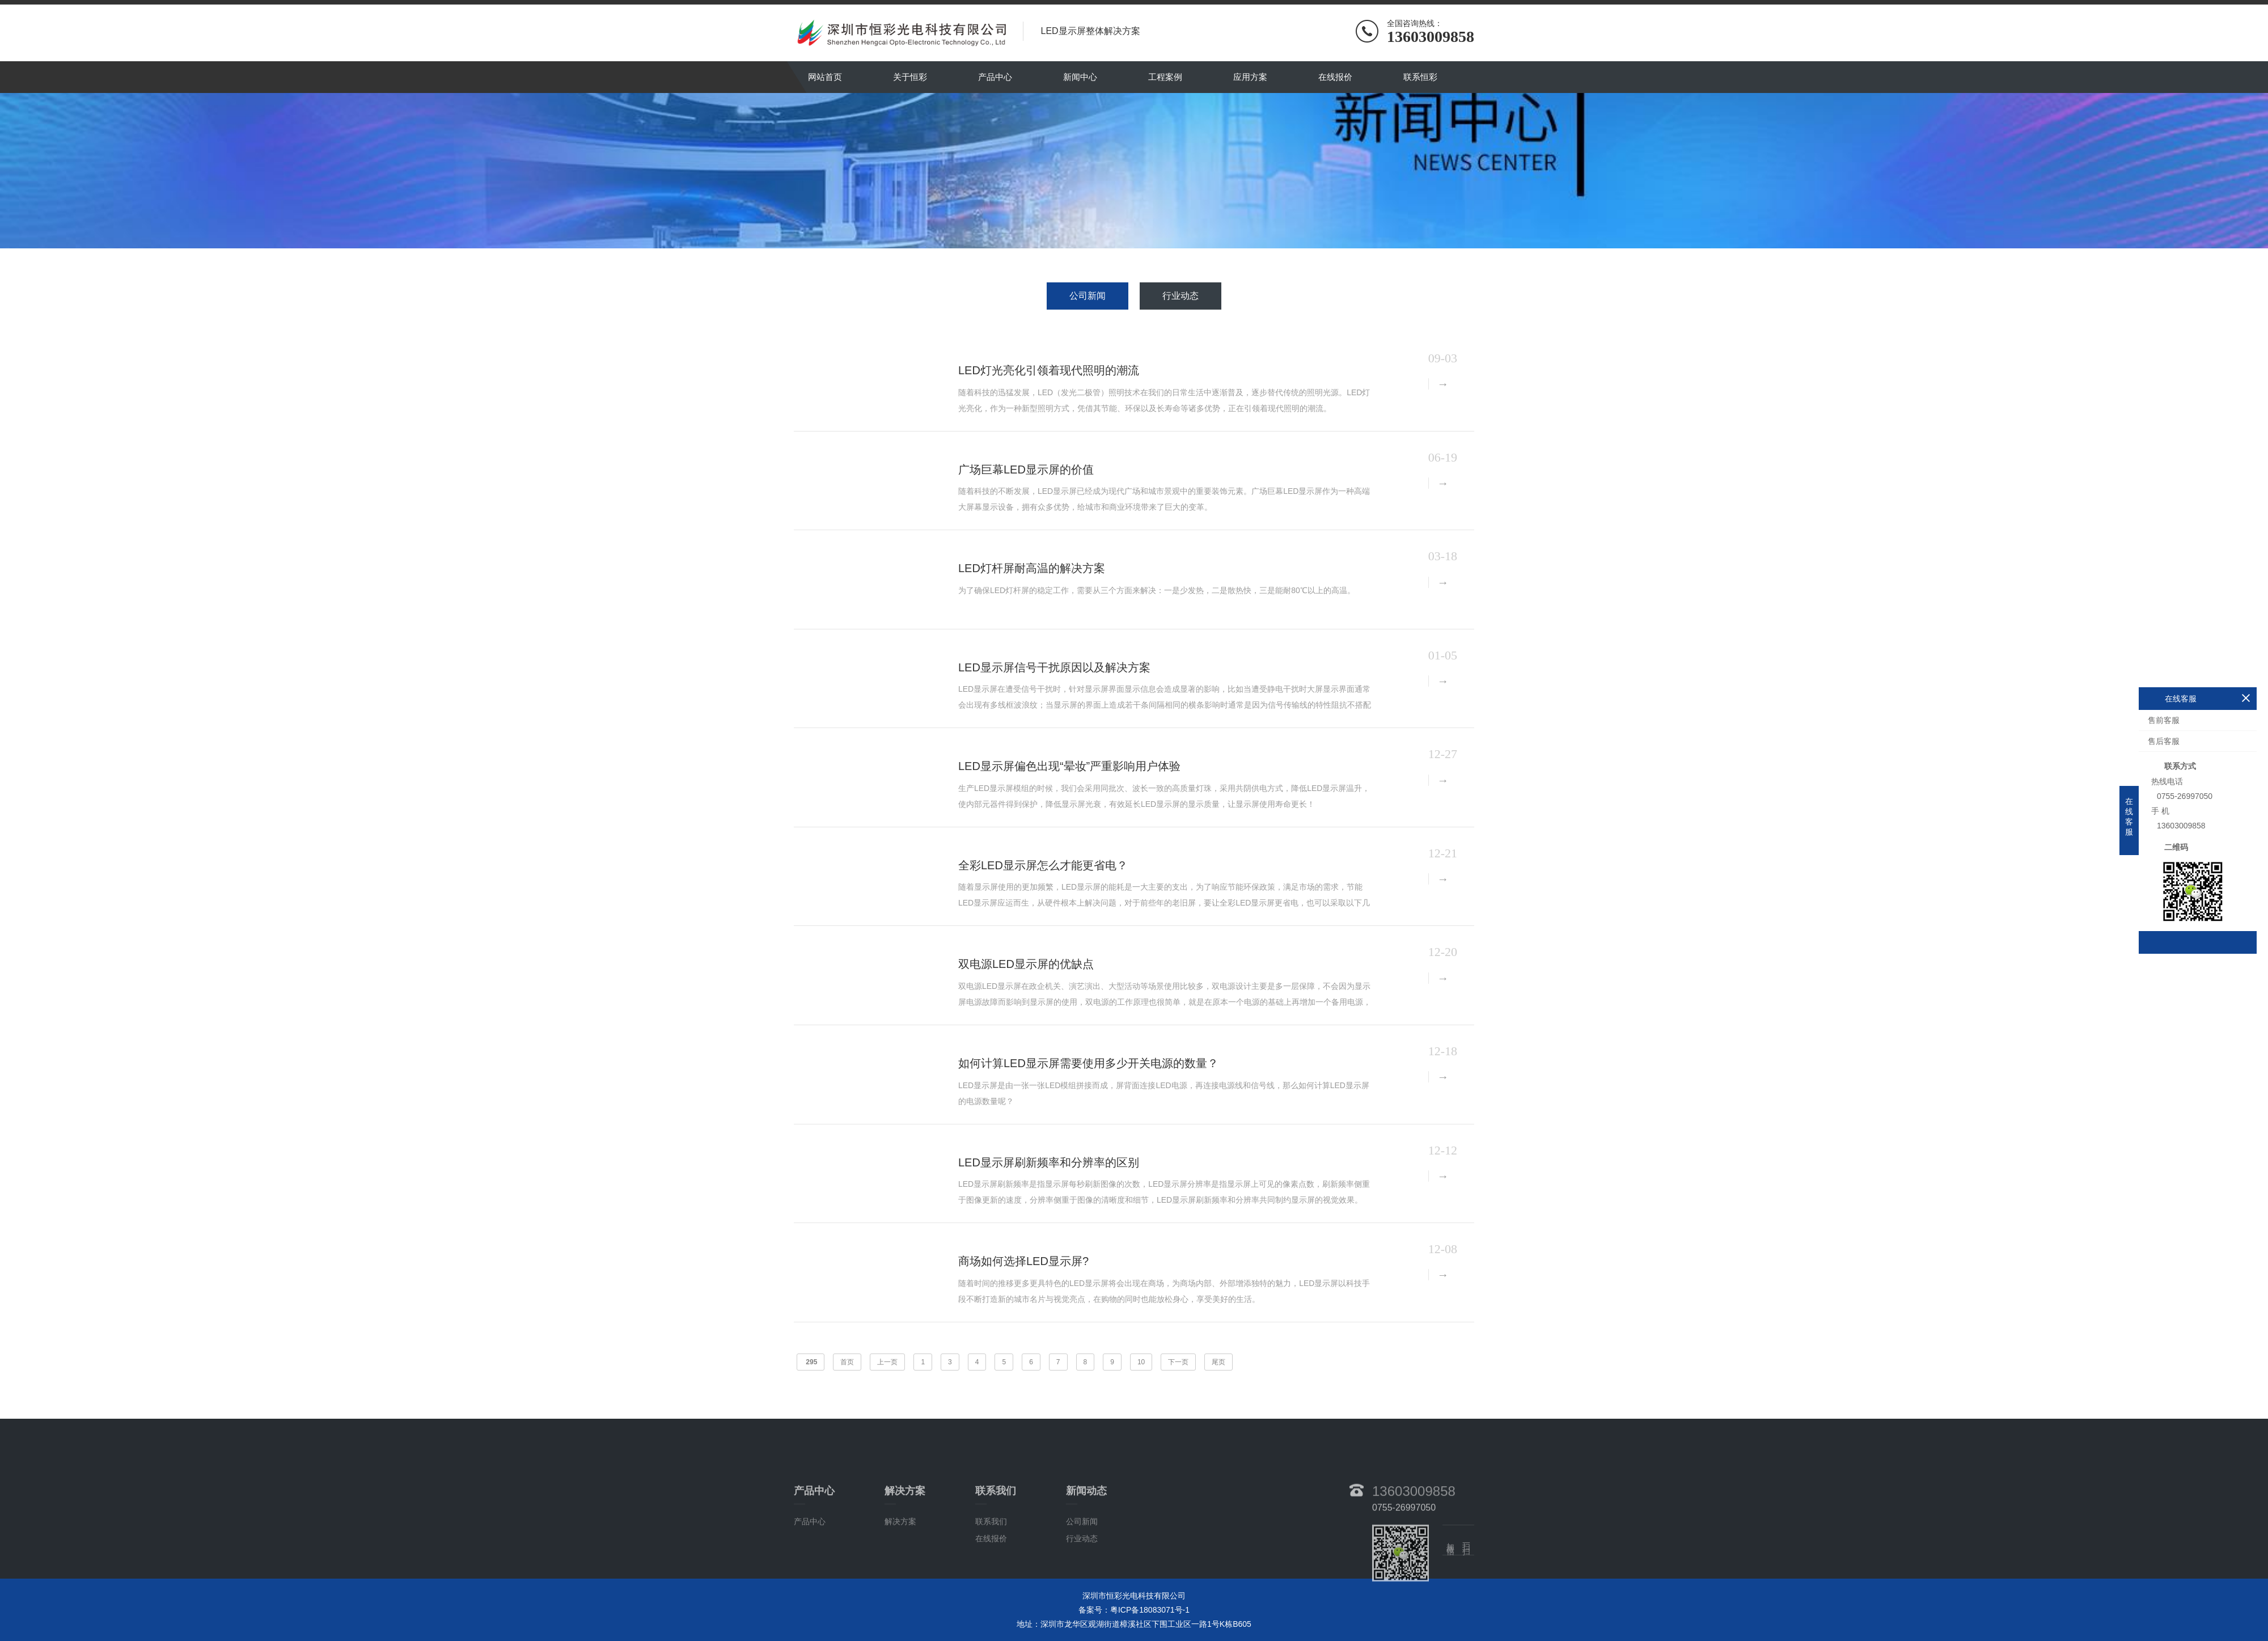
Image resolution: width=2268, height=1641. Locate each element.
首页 (847, 1362)
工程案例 (1165, 77)
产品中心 (995, 77)
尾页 (1218, 1362)
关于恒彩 (910, 77)
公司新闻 (1087, 296)
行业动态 (1180, 296)
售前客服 (2164, 720)
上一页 (887, 1362)
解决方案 (900, 1555)
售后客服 (2164, 741)
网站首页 (825, 77)
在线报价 (1335, 77)
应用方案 (1250, 77)
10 (1141, 1362)
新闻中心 (1080, 77)
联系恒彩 (1420, 77)
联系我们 (991, 1555)
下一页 (1178, 1362)
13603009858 (1413, 1525)
